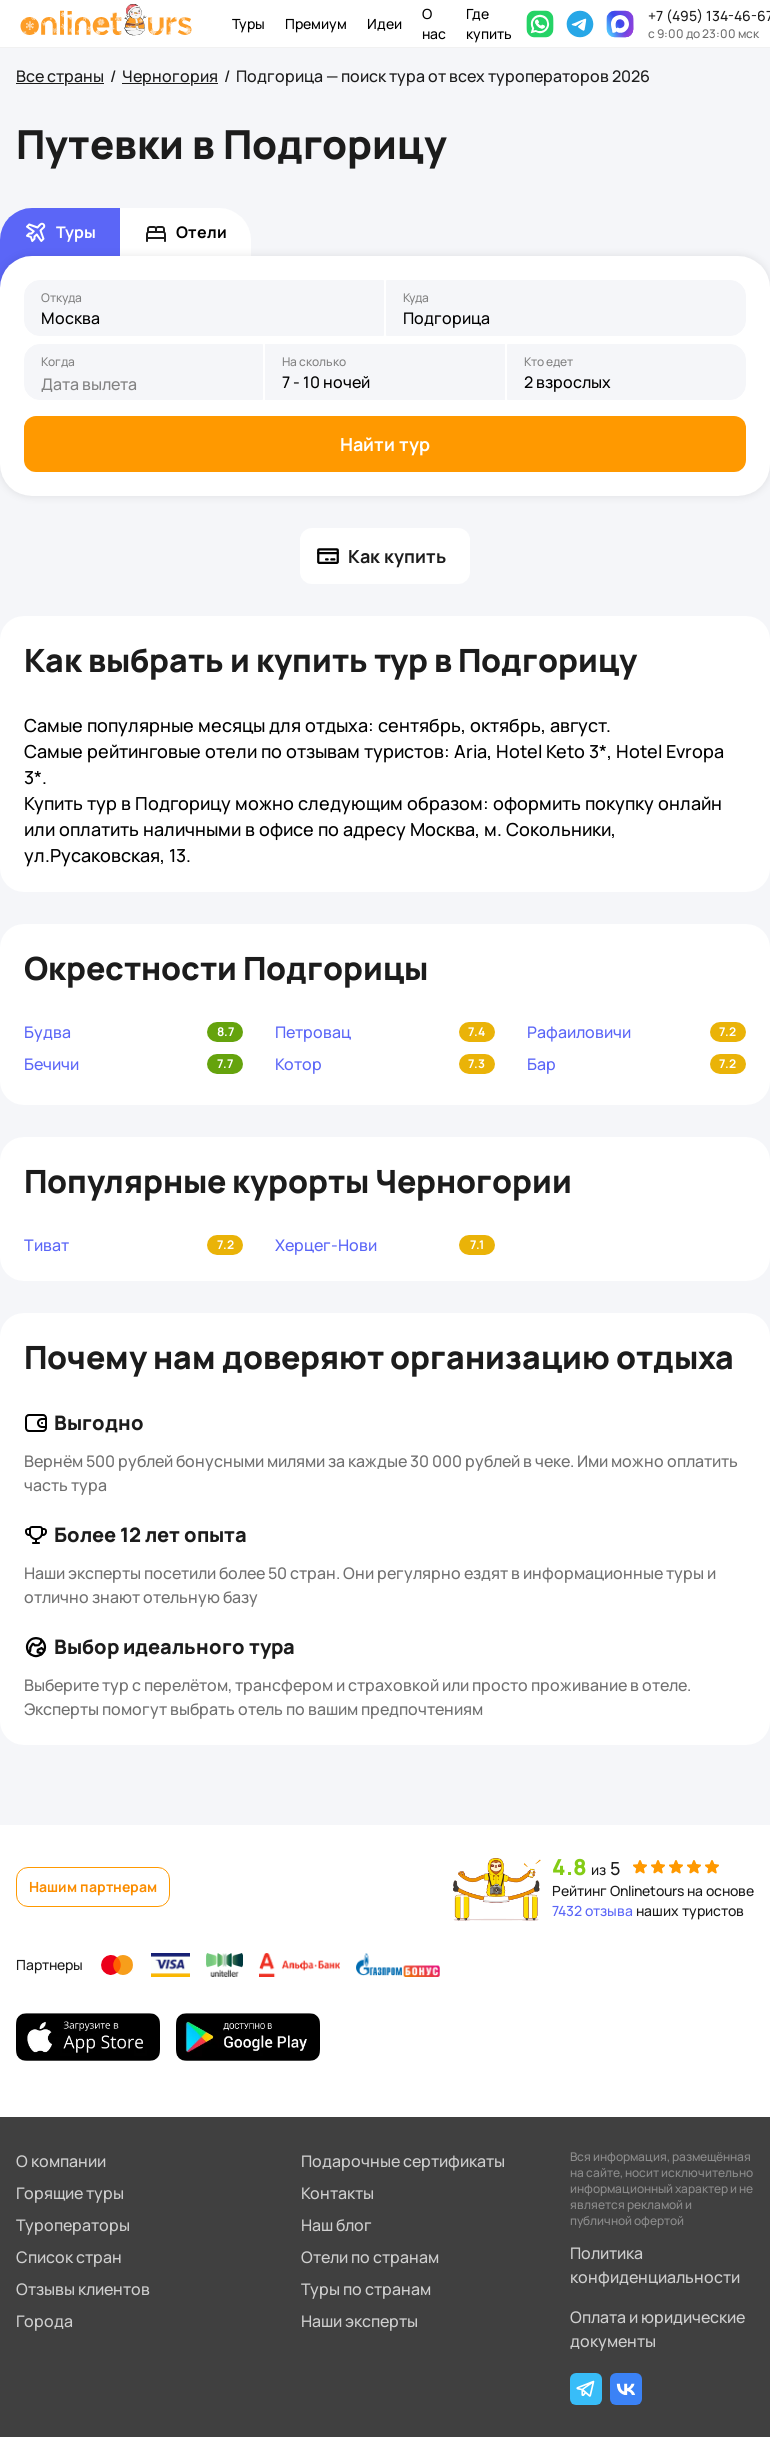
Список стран (69, 2257)
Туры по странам (366, 2289)
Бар (541, 1064)
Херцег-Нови (326, 1245)
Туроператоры (73, 2225)
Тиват (46, 1245)
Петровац (313, 1032)
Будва (47, 1032)
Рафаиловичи (579, 1032)
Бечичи (51, 1064)
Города (44, 2321)
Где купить (489, 23)
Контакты (337, 2193)
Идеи (384, 23)
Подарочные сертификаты (403, 2161)
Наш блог (336, 2225)
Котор (298, 1064)
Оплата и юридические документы (657, 2329)
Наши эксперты (359, 2321)
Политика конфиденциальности (655, 2265)
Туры (248, 23)
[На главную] (106, 23)
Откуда (61, 298)
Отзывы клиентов (83, 2289)
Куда (416, 298)
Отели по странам (370, 2257)
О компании (61, 2161)
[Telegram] (586, 2389)
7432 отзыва (592, 1910)
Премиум (316, 23)
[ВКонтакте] (626, 2389)
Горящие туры (70, 2193)
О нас (434, 23)
